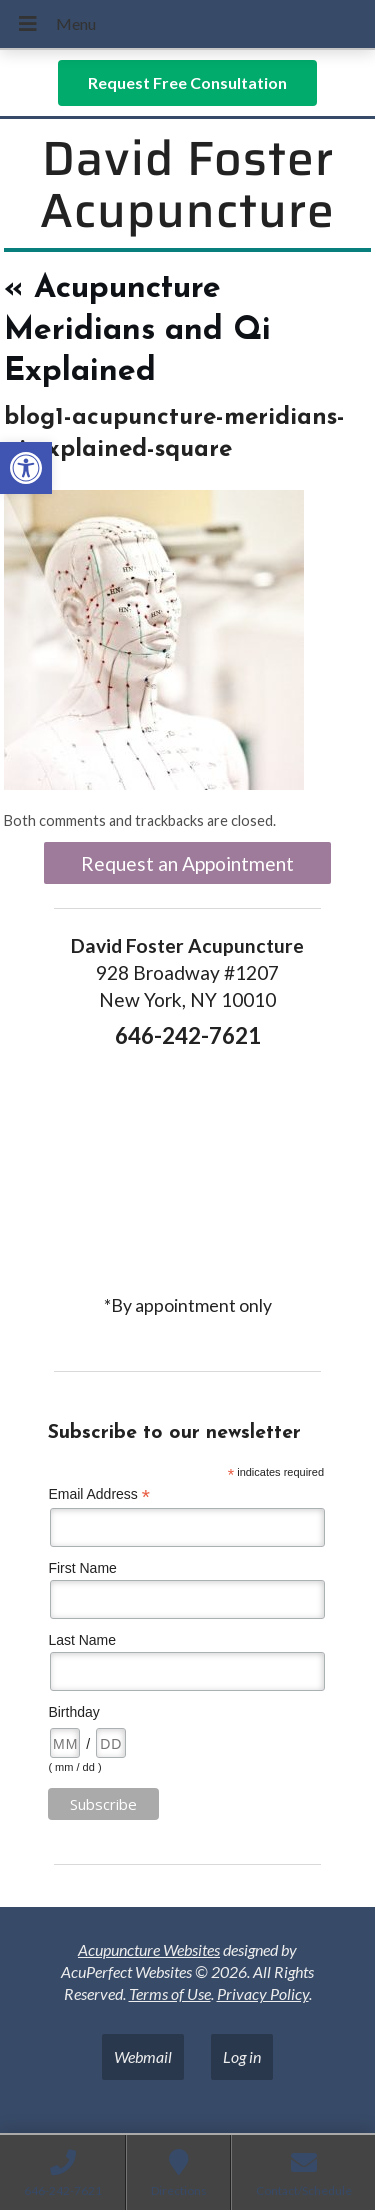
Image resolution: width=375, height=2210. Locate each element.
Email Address (99, 1494)
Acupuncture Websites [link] (149, 1949)
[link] (26, 468)
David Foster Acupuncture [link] (187, 185)
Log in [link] (242, 2056)
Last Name (82, 1640)
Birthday (73, 1712)
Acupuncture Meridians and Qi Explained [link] (137, 330)
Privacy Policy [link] (263, 1993)
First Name (82, 1568)
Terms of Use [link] (170, 1993)
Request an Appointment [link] (187, 863)
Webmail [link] (143, 2056)
